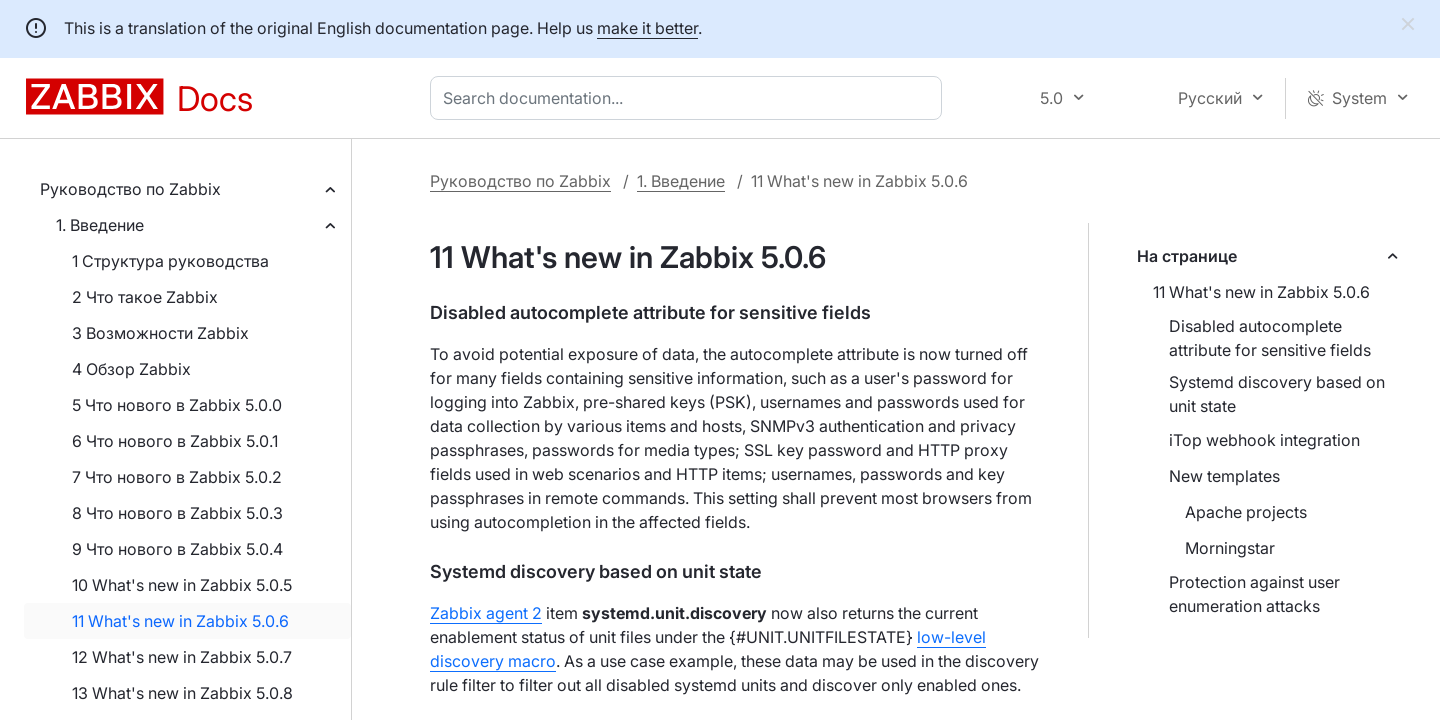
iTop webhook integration (1264, 440)
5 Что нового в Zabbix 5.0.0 (177, 405)
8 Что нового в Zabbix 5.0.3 (177, 513)
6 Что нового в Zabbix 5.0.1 (175, 441)
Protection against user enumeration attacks (1254, 594)
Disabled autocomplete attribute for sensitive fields (1270, 338)
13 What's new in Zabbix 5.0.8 (182, 693)
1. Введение (100, 225)
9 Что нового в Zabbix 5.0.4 (177, 549)
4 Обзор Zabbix (131, 369)
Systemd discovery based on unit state (1277, 394)
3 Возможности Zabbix (160, 333)
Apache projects (1246, 512)
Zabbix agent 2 (486, 613)
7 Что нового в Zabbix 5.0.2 (177, 477)
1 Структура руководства (170, 261)
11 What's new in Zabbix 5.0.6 (180, 621)
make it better (647, 28)
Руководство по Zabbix (130, 189)
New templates (1224, 476)
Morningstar (1230, 548)
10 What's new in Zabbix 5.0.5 (182, 585)
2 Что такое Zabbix (145, 297)
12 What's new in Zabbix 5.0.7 (182, 657)
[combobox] (690, 98)
